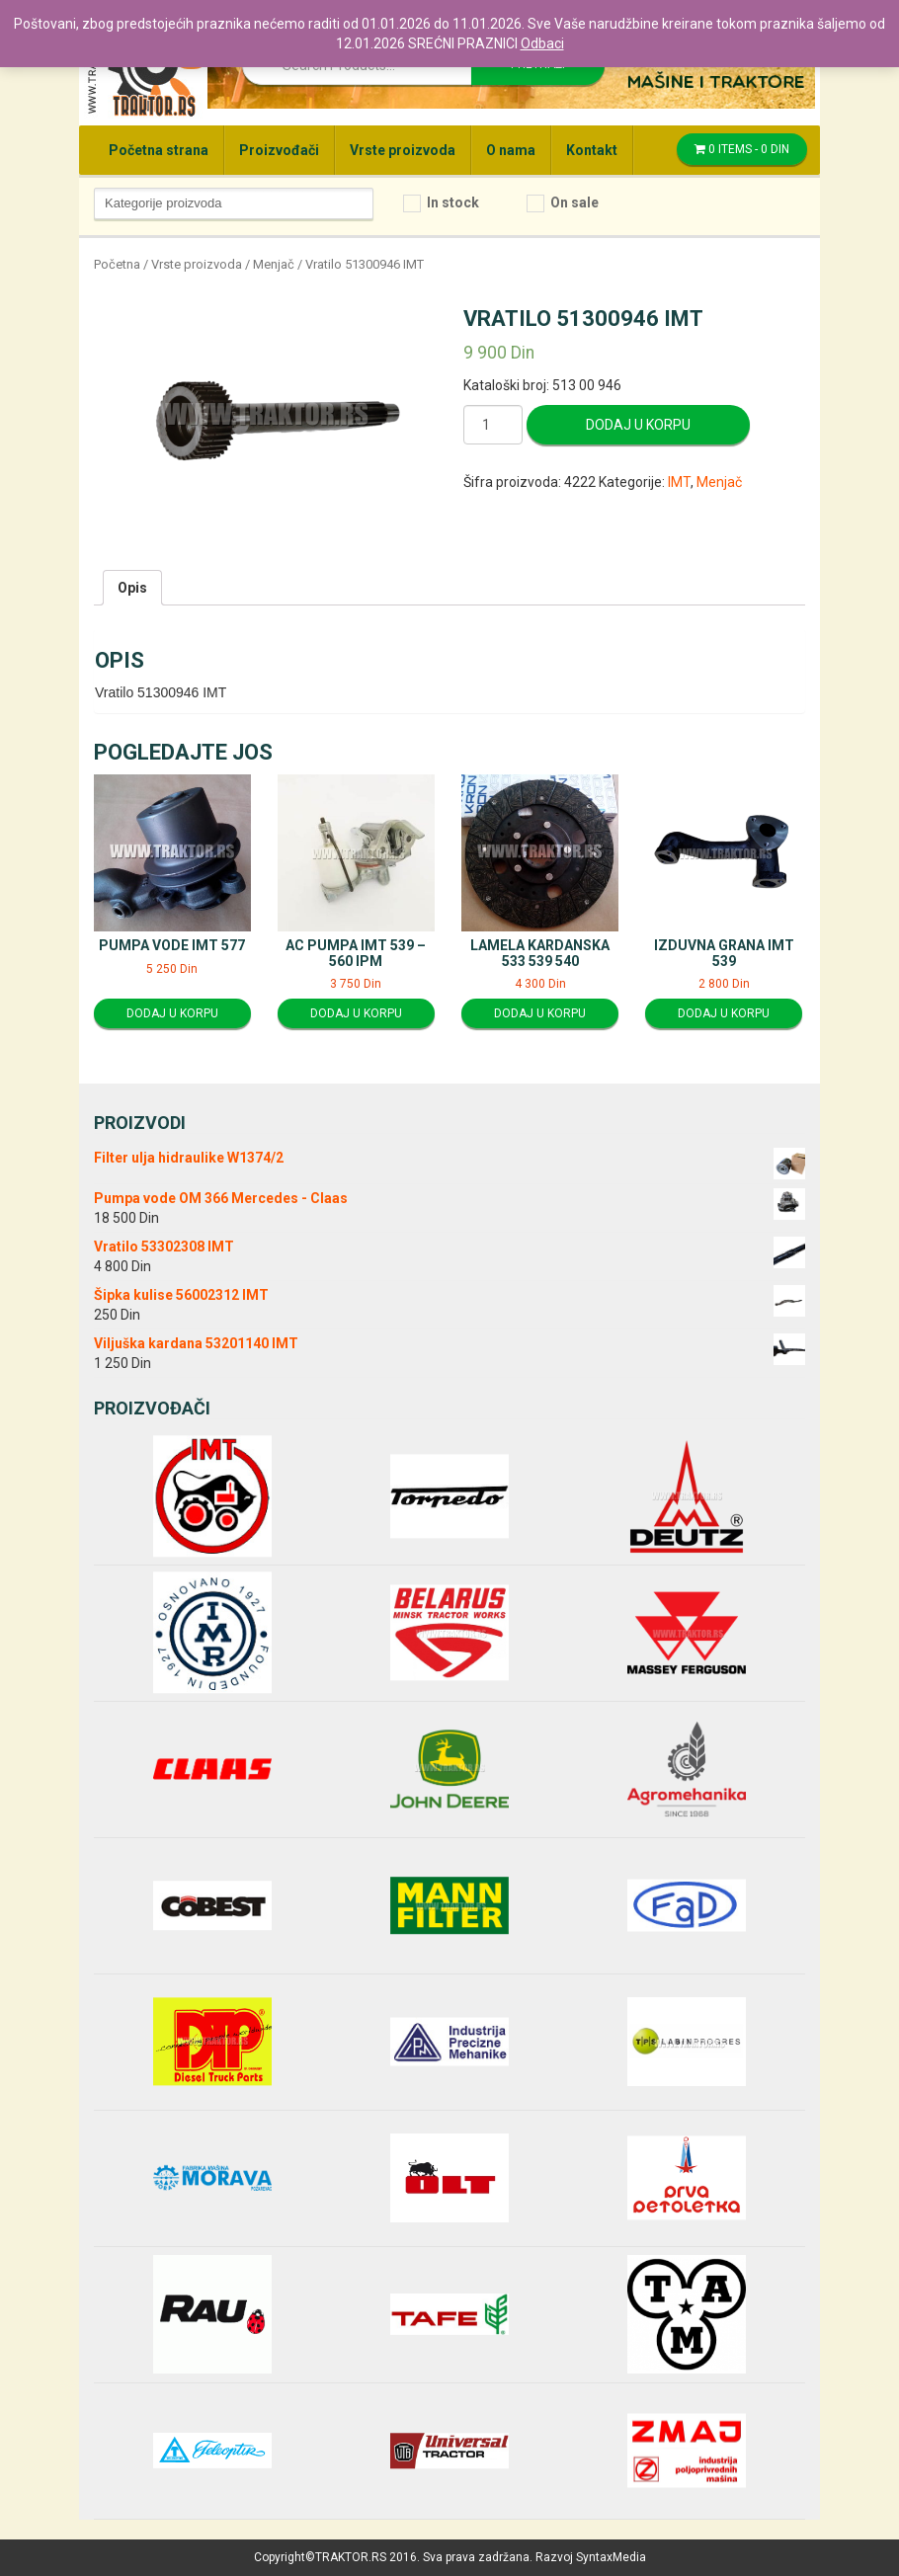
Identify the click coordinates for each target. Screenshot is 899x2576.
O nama (510, 150)
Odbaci (542, 43)
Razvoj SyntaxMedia (590, 2557)
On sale (574, 202)
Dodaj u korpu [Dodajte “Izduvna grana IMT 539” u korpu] (724, 1013)
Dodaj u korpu (638, 425)
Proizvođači (279, 150)
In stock (453, 202)
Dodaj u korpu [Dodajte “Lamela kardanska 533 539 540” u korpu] (540, 1013)
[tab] (132, 587)
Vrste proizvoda (402, 150)
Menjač (273, 264)
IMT (679, 482)
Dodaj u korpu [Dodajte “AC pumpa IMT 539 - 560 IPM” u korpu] (356, 1013)
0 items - (742, 149)
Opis (132, 588)
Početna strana (158, 150)
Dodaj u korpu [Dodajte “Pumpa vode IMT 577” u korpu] (172, 1013)
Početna (117, 264)
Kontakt (591, 150)
